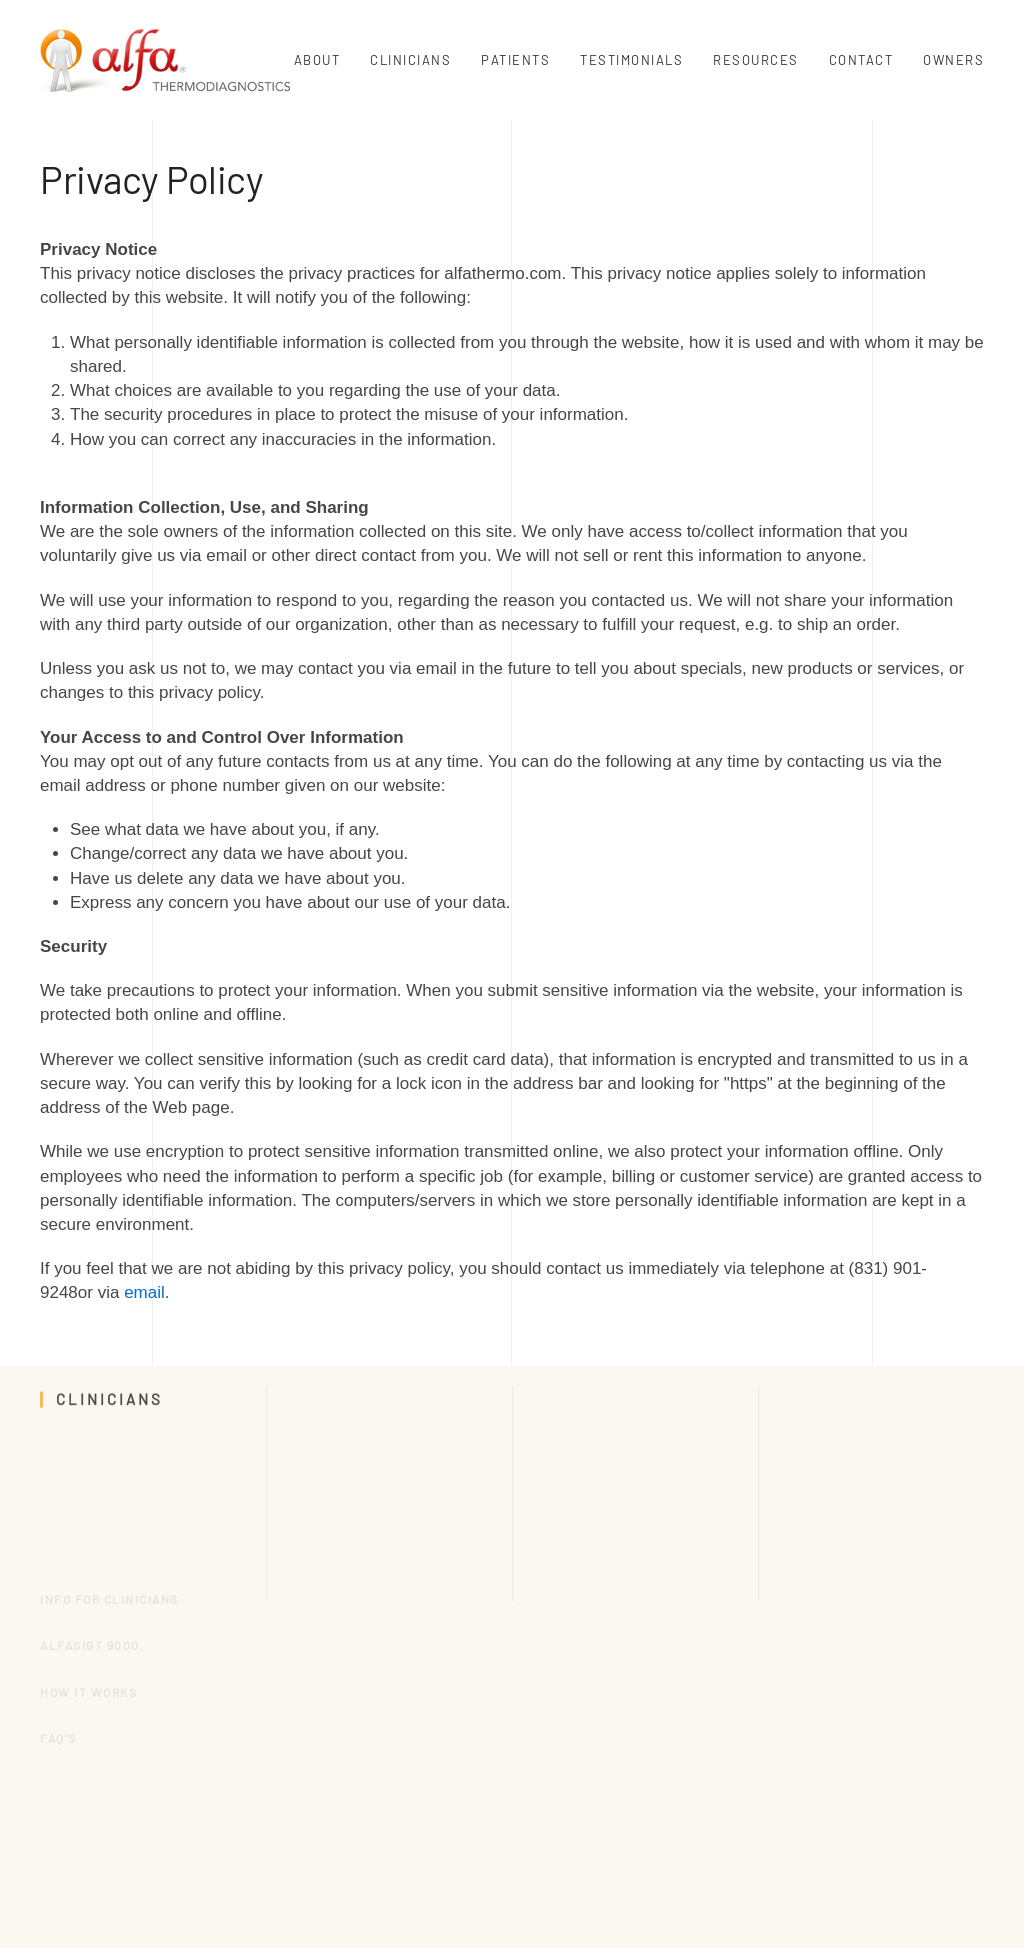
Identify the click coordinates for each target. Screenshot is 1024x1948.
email (144, 1292)
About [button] (317, 60)
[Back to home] (165, 60)
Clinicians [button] (410, 60)
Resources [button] (756, 60)
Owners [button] (953, 60)
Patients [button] (515, 60)
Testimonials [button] (631, 60)
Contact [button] (861, 60)
